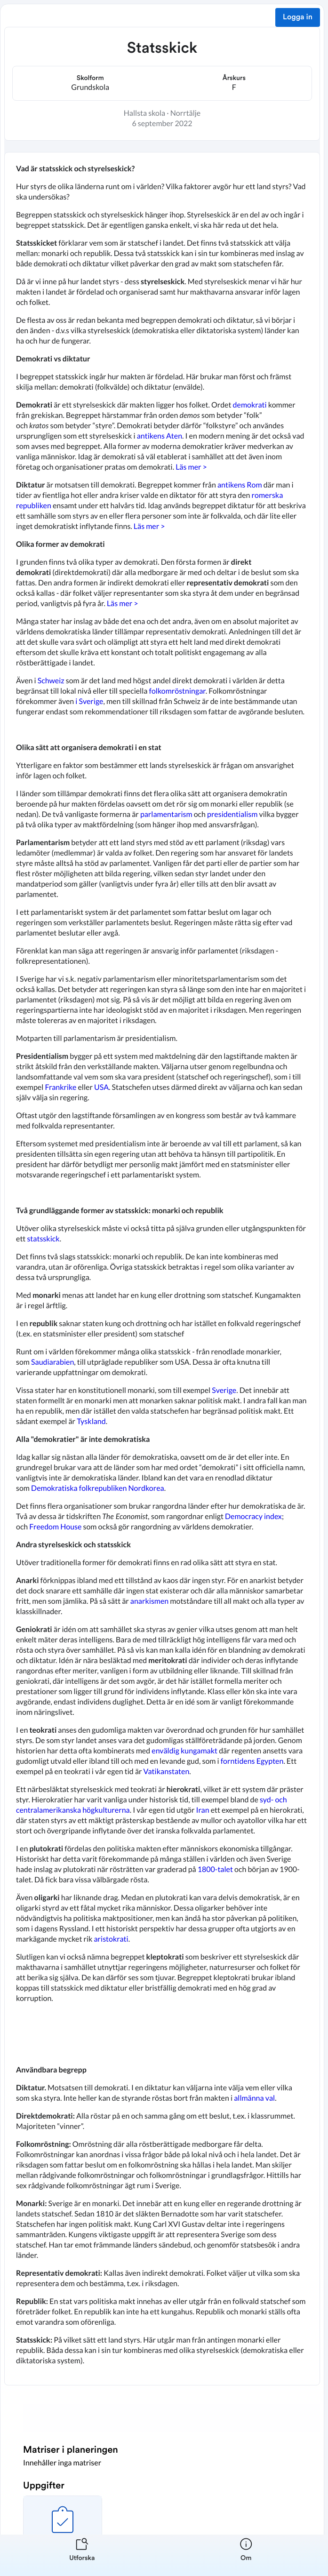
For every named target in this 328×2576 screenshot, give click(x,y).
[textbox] (162, 1268)
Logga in (297, 17)
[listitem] (82, 2555)
